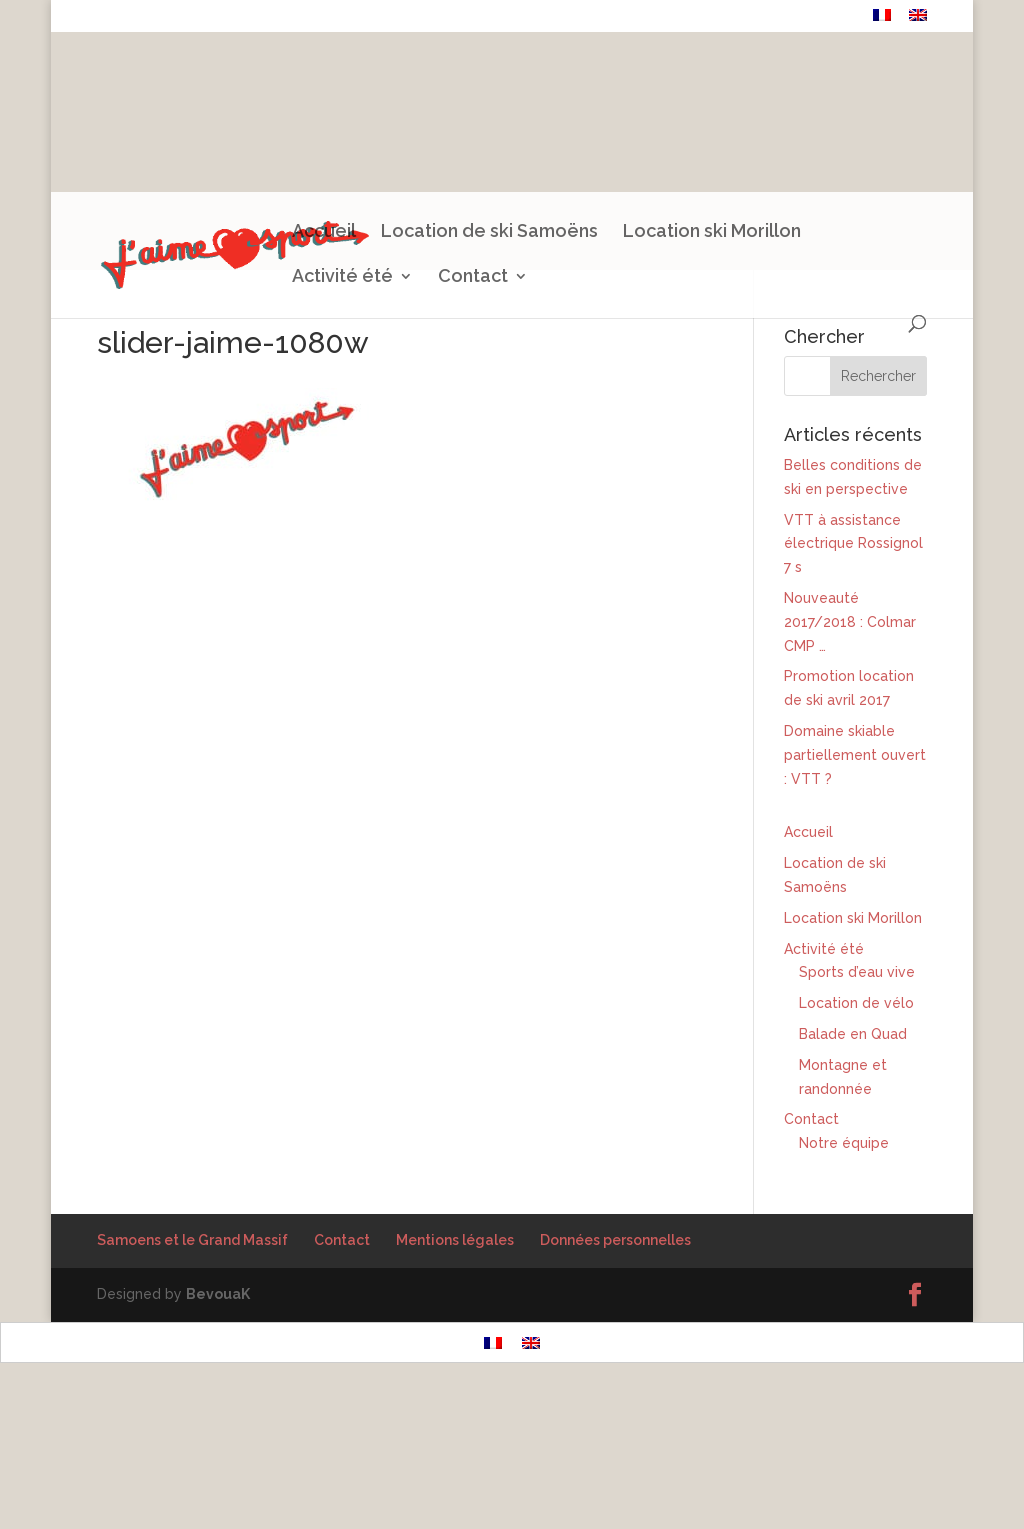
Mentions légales (455, 1240)
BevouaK (218, 1294)
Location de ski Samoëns (489, 233)
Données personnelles (615, 1240)
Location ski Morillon (712, 233)
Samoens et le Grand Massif (192, 1240)
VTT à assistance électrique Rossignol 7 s (853, 544)
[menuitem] (882, 20)
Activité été (342, 278)
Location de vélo (856, 1003)
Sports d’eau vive (857, 972)
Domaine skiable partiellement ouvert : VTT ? (855, 755)
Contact (830, 17)
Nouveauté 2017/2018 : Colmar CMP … (850, 622)
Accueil (324, 233)
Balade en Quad (853, 1034)
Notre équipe (844, 1143)
